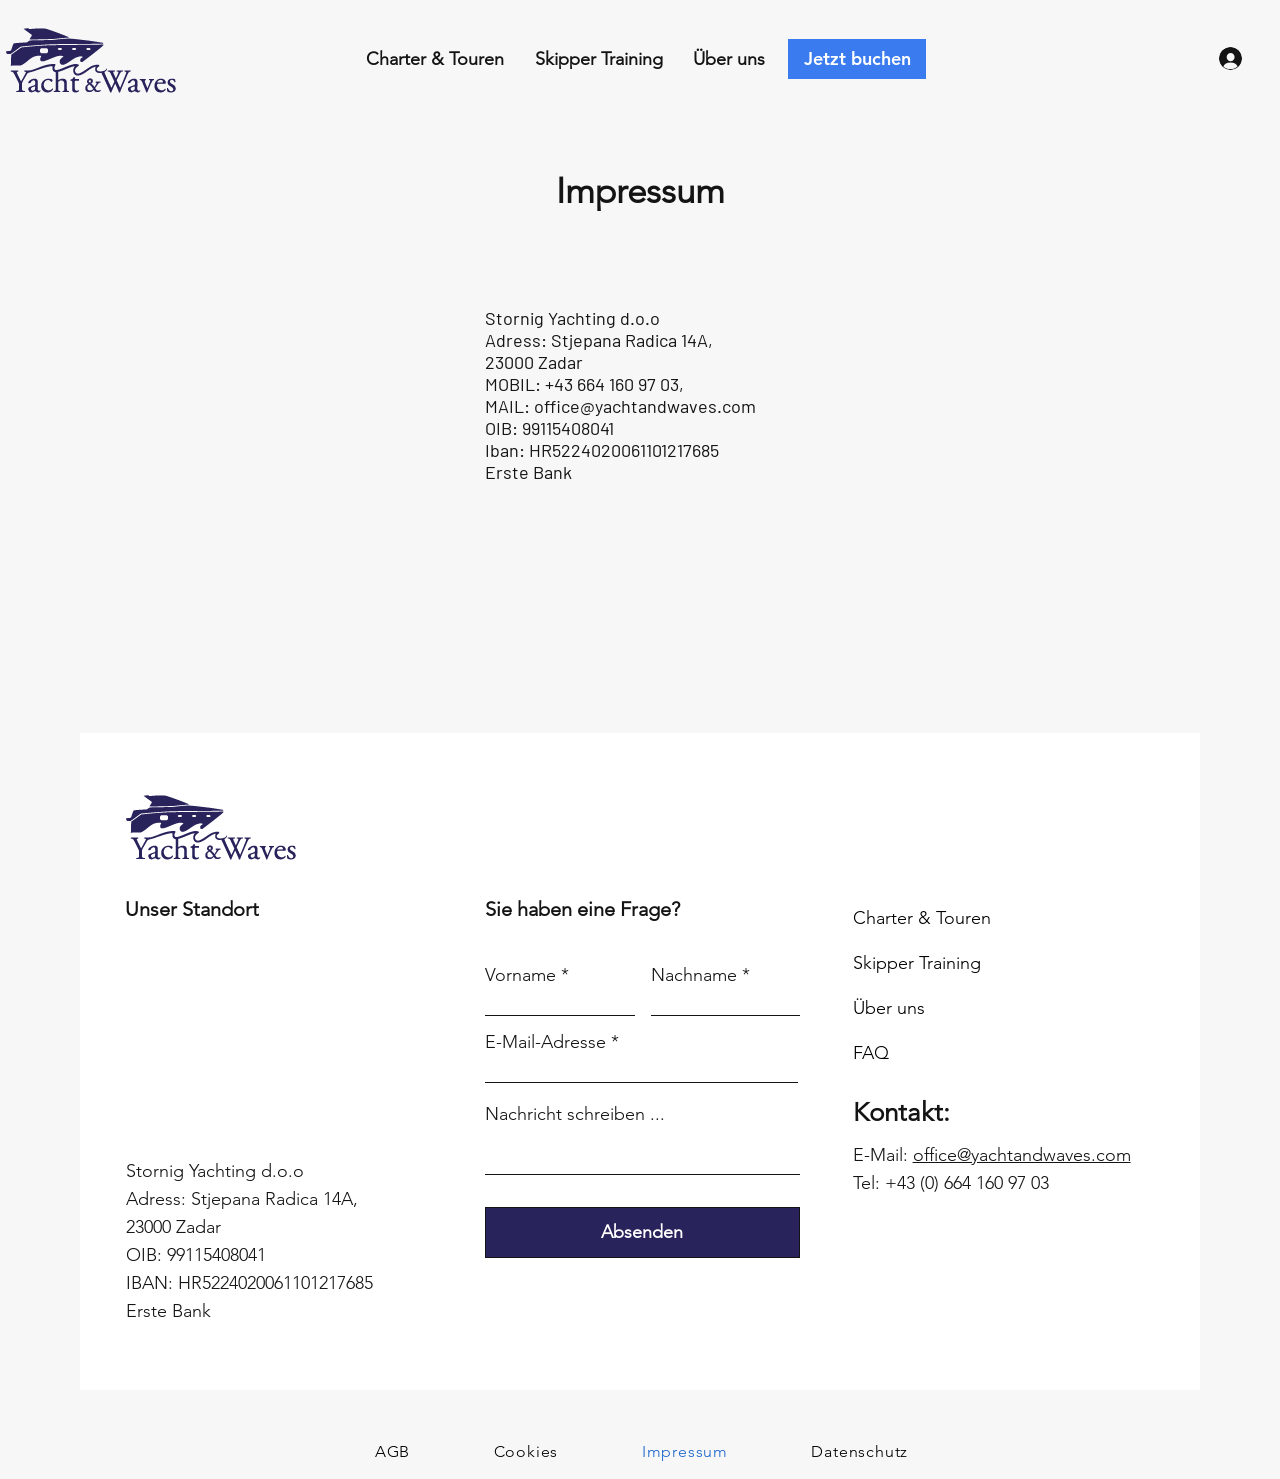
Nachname (694, 975)
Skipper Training (917, 963)
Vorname (520, 975)
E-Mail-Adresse (545, 1042)
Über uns (889, 1008)
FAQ (871, 1053)
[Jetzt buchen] (857, 59)
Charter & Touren (922, 918)
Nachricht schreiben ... (575, 1114)
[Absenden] (642, 1232)
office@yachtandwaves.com (645, 406)
